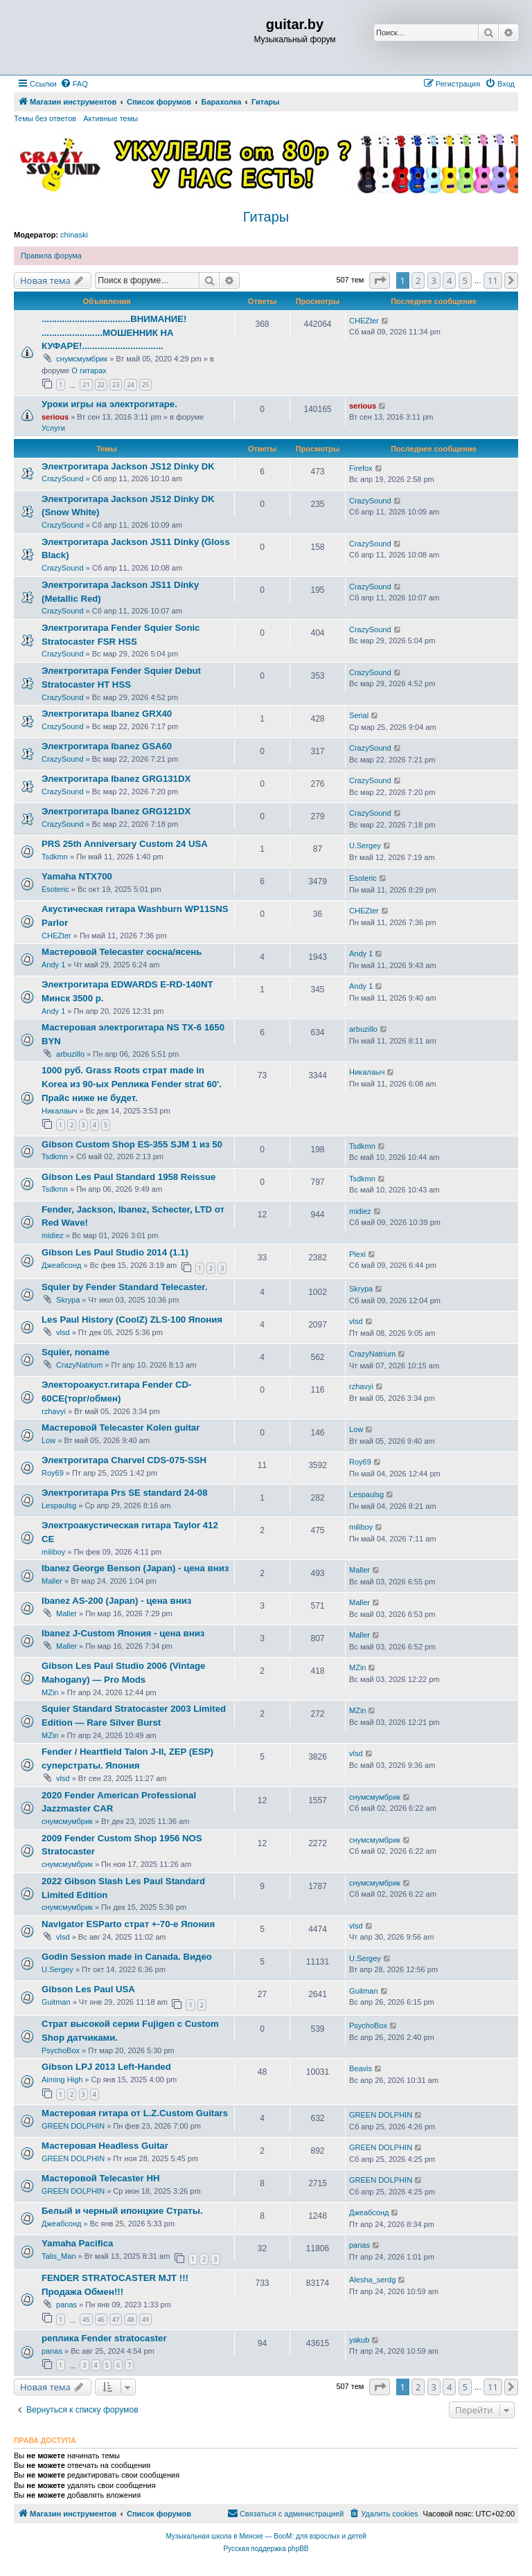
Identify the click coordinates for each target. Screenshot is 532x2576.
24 (130, 384)
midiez (53, 1235)
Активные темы (110, 118)
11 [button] (493, 280)
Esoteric (55, 889)
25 (145, 384)
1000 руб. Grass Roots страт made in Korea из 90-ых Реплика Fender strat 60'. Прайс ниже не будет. (132, 1084)
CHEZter (364, 320)
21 (85, 384)
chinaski (74, 235)
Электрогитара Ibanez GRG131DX (116, 778)
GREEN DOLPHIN (73, 2126)
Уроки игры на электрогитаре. (109, 404)
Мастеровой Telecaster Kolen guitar (121, 1427)
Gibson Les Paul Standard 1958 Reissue (128, 1177)
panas (359, 2245)
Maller (52, 1581)
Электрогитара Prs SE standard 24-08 (124, 1492)
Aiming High (62, 2079)
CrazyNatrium (79, 1365)
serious (55, 417)
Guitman (56, 2002)
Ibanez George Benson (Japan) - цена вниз (135, 1568)
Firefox (361, 468)
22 (101, 384)
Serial (359, 715)
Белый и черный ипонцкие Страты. (122, 2211)
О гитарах (89, 370)
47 (115, 2319)
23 (115, 384)
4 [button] (449, 280)
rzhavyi (54, 1411)
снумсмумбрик (81, 359)
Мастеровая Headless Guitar (105, 2145)
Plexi (357, 1254)
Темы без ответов (45, 118)
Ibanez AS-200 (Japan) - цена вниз (116, 1600)
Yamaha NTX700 (77, 876)
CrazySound (63, 478)
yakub (359, 2340)
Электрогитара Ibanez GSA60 (107, 746)
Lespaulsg (59, 1505)
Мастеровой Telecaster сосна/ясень (122, 952)
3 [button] (434, 280)
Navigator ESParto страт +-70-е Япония (128, 1924)
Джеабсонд (61, 1265)
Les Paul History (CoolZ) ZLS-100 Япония (132, 1319)
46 (101, 2319)
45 (85, 2319)
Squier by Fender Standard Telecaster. (124, 1287)
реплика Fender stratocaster (104, 2338)
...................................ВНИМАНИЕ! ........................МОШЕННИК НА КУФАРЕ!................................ (114, 333)
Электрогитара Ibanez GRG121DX (116, 811)
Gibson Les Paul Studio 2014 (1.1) (115, 1252)
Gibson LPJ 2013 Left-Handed (106, 2066)
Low (48, 1440)
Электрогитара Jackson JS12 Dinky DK (128, 466)
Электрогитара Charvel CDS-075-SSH (124, 1460)
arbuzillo (70, 1054)
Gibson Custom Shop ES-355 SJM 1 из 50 (132, 1144)
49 (145, 2319)
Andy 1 (53, 964)
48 (130, 2319)
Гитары (266, 216)
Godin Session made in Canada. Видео (127, 1956)
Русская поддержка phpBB (265, 2548)
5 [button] (465, 280)
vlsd (63, 1332)
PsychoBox (61, 2050)
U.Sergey (365, 845)
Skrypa (68, 1300)
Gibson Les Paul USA (88, 1989)
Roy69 (53, 1473)
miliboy (53, 1552)
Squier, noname (75, 1352)
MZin (50, 1692)
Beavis (360, 2068)
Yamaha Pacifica (77, 2243)
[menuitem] (74, 83)
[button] (379, 280)
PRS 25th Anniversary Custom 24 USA (125, 844)
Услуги (53, 428)
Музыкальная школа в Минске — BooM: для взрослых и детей (266, 2536)
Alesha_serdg (372, 2279)
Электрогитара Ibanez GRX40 (107, 713)
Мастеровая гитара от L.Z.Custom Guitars (135, 2113)
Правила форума (51, 255)
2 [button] (418, 280)
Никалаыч (59, 1111)
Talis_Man (59, 2256)
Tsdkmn (55, 856)
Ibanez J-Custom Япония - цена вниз (123, 1633)
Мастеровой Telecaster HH (100, 2178)
